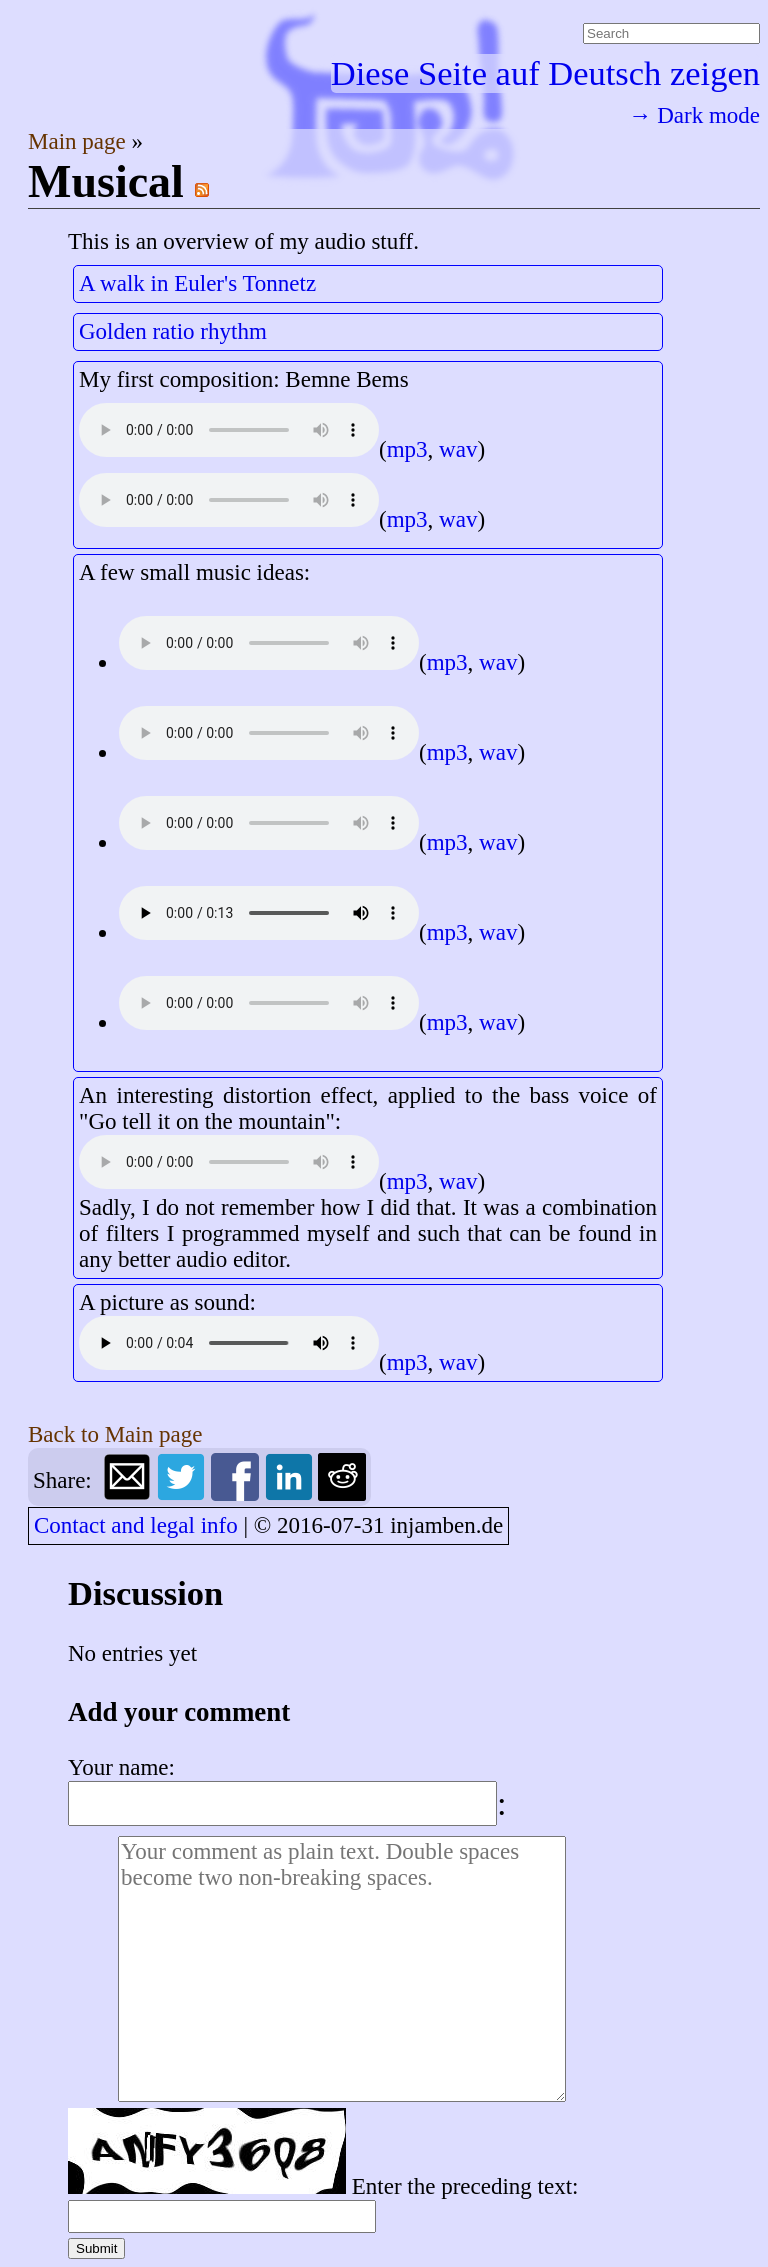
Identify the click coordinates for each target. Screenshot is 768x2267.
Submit (96, 2248)
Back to (115, 1434)
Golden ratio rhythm (173, 331)
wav (458, 449)
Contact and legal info (136, 1525)
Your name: (121, 1767)
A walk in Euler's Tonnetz (197, 283)
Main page (79, 141)
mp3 (407, 449)
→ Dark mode (694, 115)
